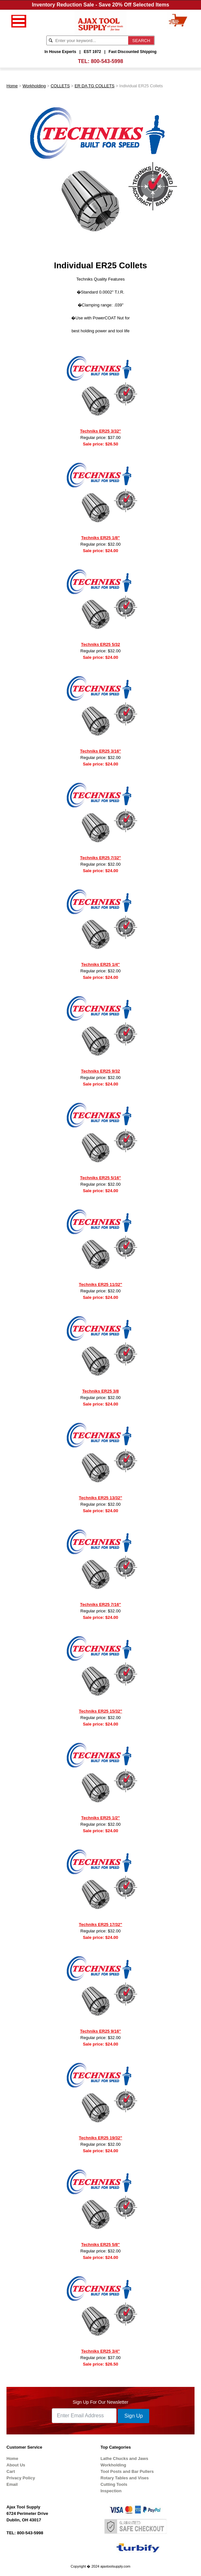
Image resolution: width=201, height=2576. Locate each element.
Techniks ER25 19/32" (100, 2137)
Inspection (111, 2490)
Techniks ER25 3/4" (100, 2351)
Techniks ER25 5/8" (100, 2244)
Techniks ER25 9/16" (100, 2031)
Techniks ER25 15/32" (100, 1711)
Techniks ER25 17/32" (100, 1924)
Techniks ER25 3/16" (100, 751)
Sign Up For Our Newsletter (100, 2402)
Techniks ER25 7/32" (100, 857)
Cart (10, 2471)
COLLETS (60, 85)
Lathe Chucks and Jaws (124, 2458)
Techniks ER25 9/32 (100, 1071)
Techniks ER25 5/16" (100, 1177)
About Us (15, 2465)
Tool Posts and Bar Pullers (127, 2471)
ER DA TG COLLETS (94, 85)
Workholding (34, 85)
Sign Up (133, 2416)
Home (12, 85)
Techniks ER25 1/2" (100, 1817)
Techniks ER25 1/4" (100, 964)
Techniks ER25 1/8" (100, 537)
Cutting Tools (114, 2484)
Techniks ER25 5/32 (100, 644)
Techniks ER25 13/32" (100, 1497)
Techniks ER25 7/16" (100, 1604)
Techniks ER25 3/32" (100, 431)
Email (12, 2484)
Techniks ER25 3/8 (100, 1391)
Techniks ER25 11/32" (100, 1284)
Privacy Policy (20, 2477)
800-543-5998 (107, 61)
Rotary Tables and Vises (125, 2477)
